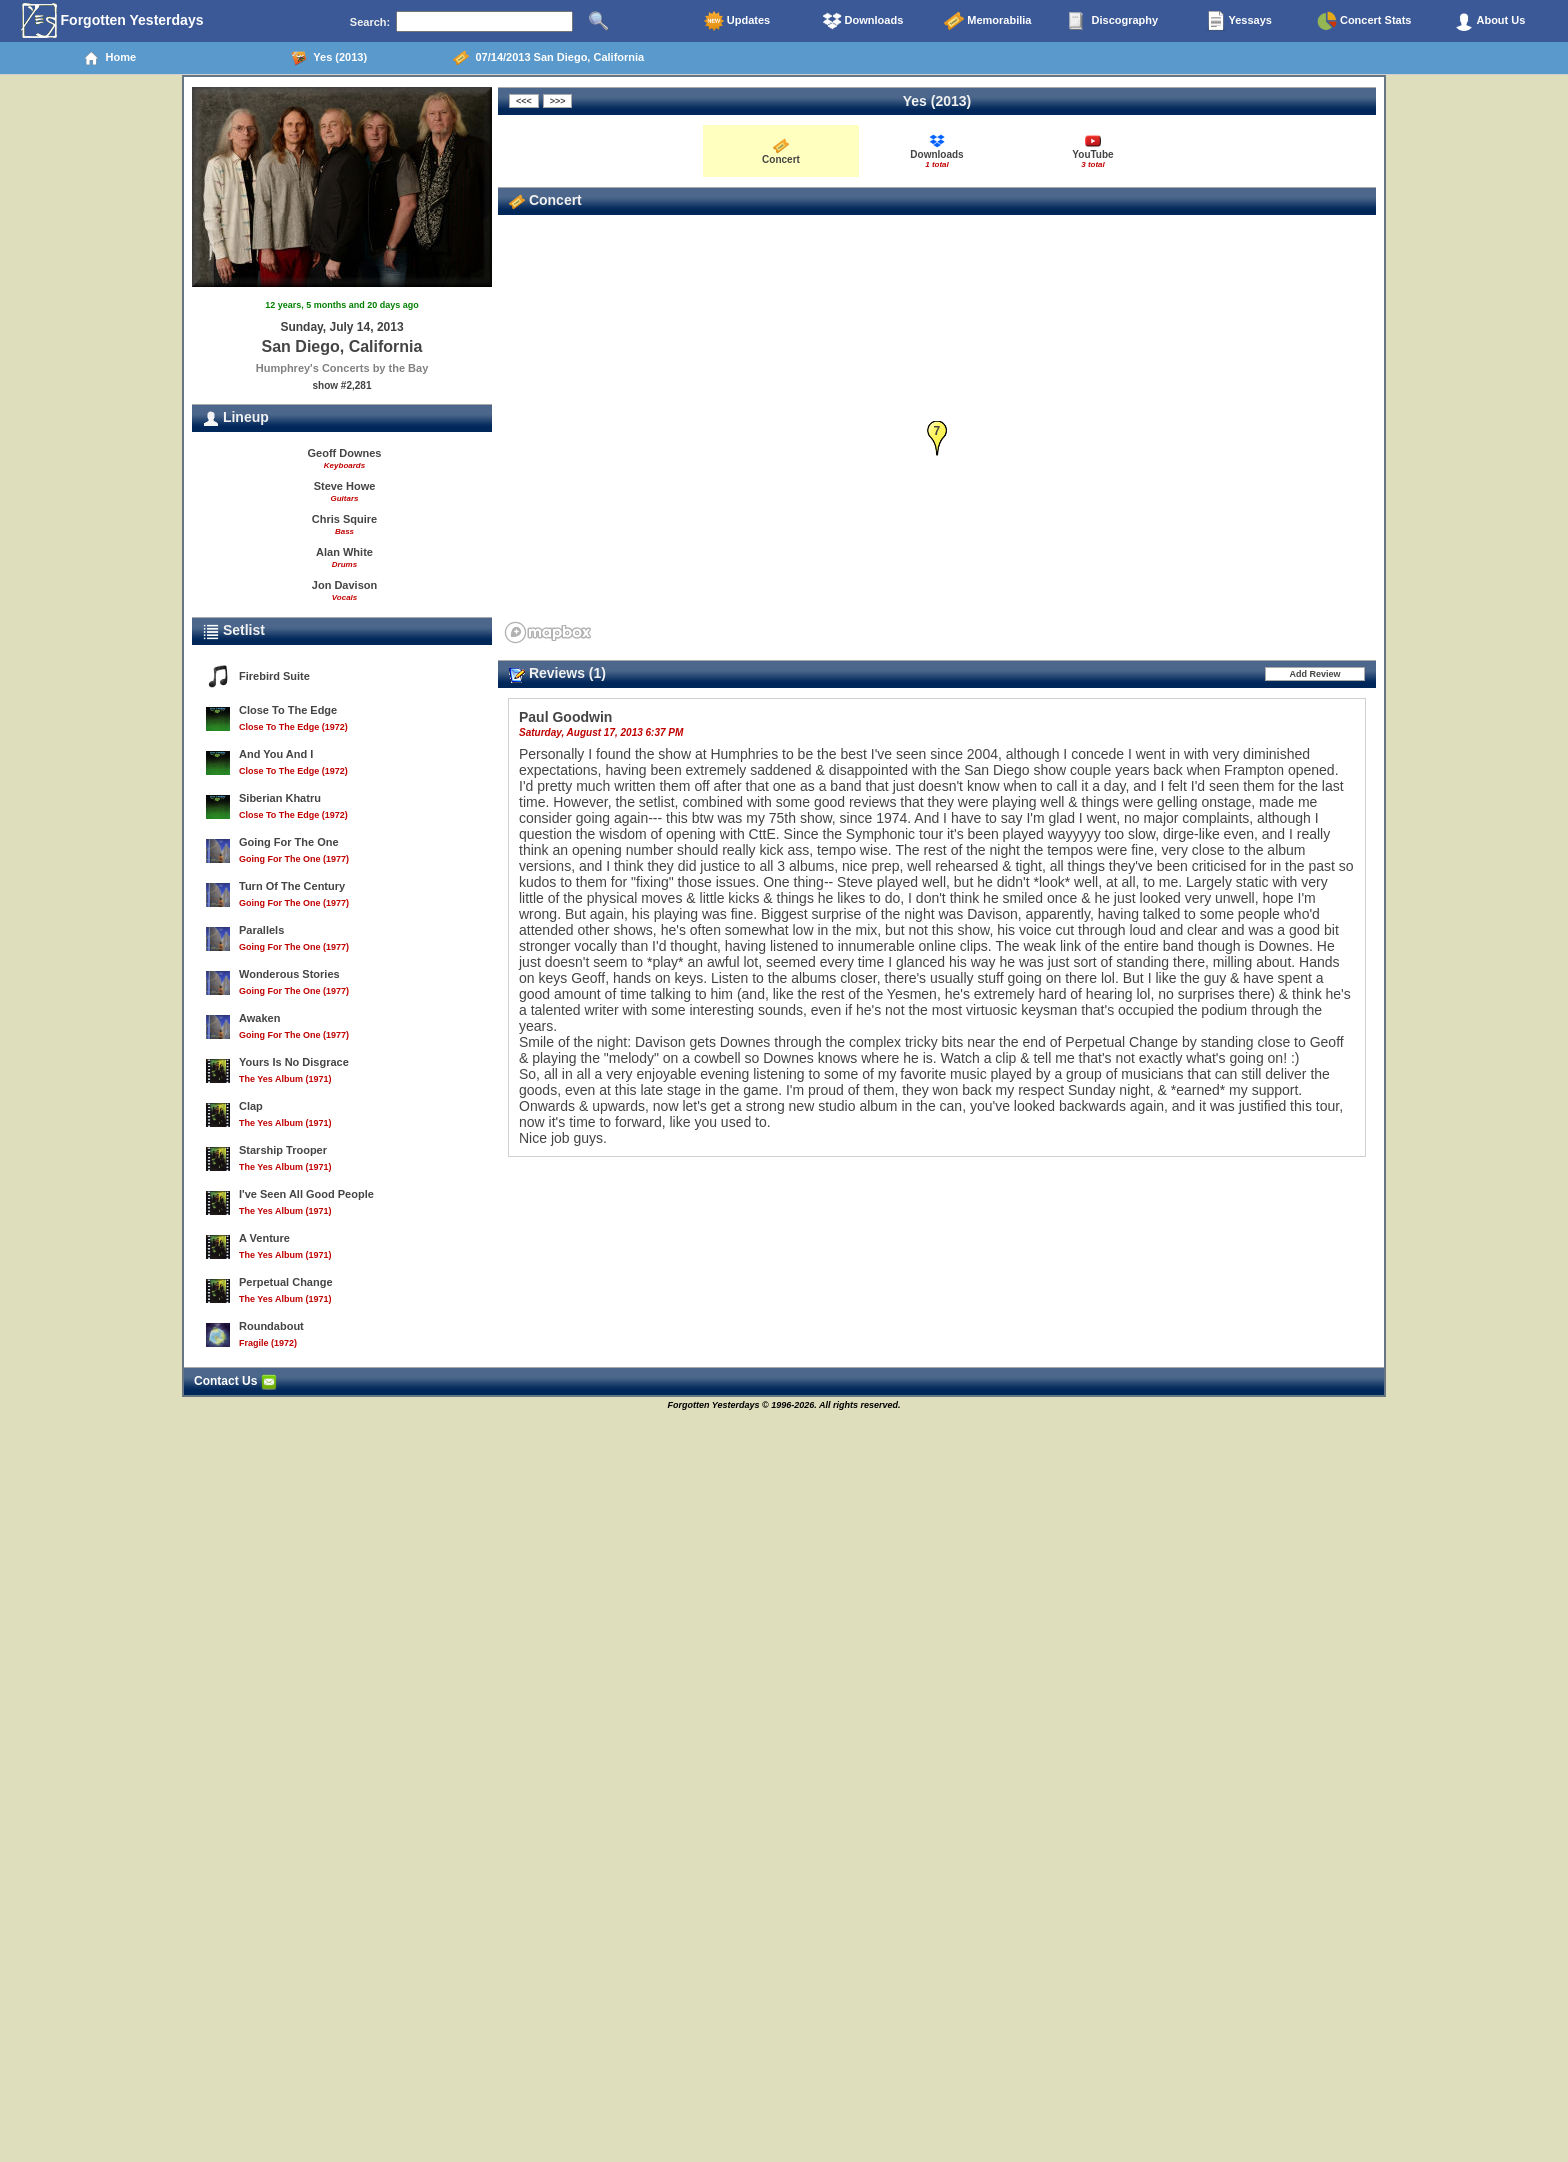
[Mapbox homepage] (548, 632)
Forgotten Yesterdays (112, 21)
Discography (1113, 21)
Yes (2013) (329, 58)
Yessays (1239, 21)
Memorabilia (987, 21)
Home (109, 58)
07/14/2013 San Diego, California (548, 58)
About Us (1490, 21)
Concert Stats (1364, 21)
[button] (937, 438)
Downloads (863, 21)
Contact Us (235, 1381)
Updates (737, 21)
